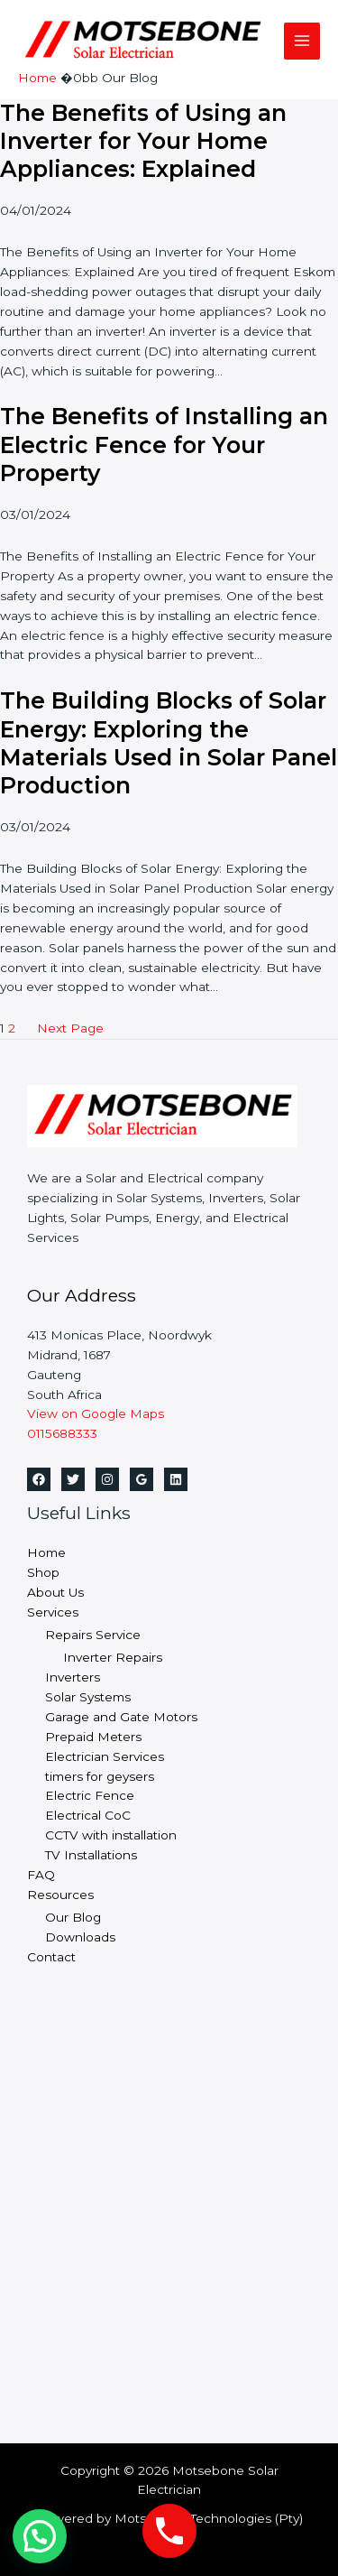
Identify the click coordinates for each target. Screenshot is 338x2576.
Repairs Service (93, 1634)
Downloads (80, 1937)
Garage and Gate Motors (121, 1717)
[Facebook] (38, 1479)
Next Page (70, 1028)
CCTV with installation (111, 1835)
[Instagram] (107, 1479)
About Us (55, 1592)
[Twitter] (73, 1479)
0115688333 (62, 1433)
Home (46, 1552)
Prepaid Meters (93, 1736)
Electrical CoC (88, 1815)
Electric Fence (89, 1795)
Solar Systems (88, 1697)
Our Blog (73, 1917)
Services (52, 1612)
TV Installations (91, 1855)
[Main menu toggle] (302, 41)
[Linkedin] (175, 1479)
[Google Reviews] (141, 1479)
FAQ (41, 1874)
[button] (40, 2536)
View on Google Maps (95, 1413)
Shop (43, 1572)
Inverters (72, 1677)
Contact (51, 1957)
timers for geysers (99, 1776)
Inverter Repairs (112, 1657)
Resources (60, 1894)
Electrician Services (104, 1756)
